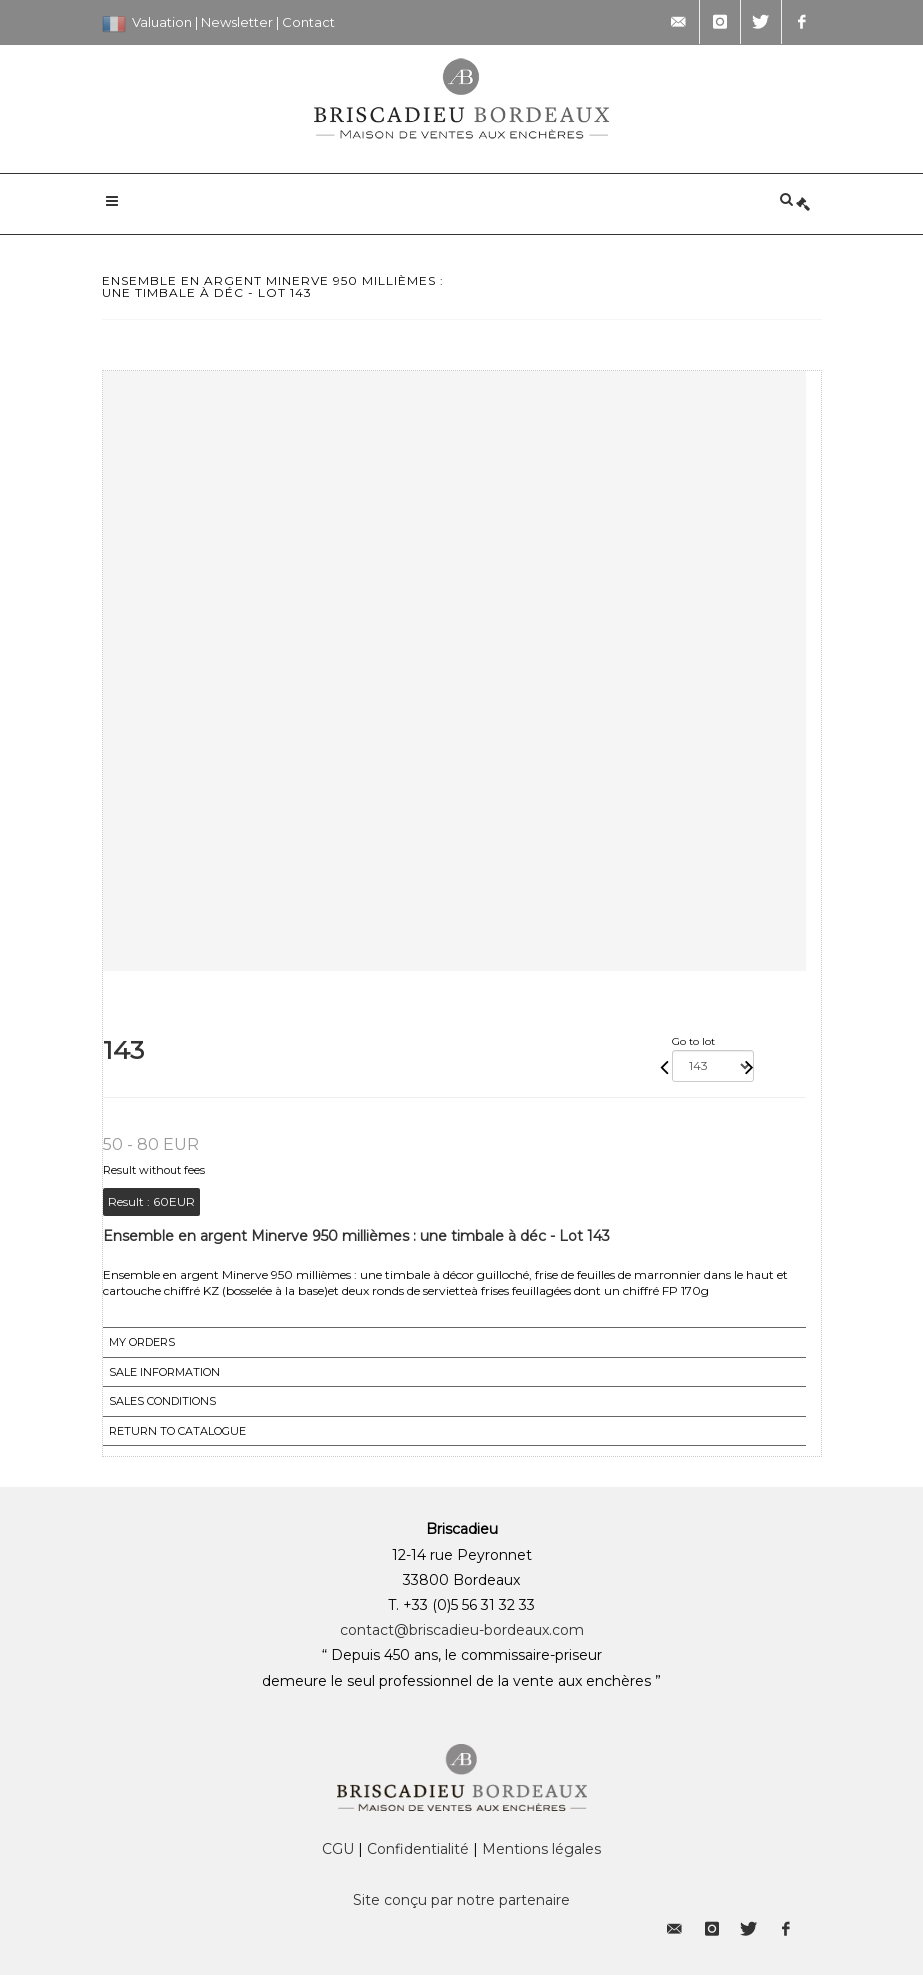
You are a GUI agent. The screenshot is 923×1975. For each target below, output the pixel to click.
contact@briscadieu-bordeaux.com (462, 1630)
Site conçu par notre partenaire (461, 1900)
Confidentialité (418, 1849)
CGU (338, 1849)
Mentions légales (541, 1849)
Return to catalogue (177, 1431)
